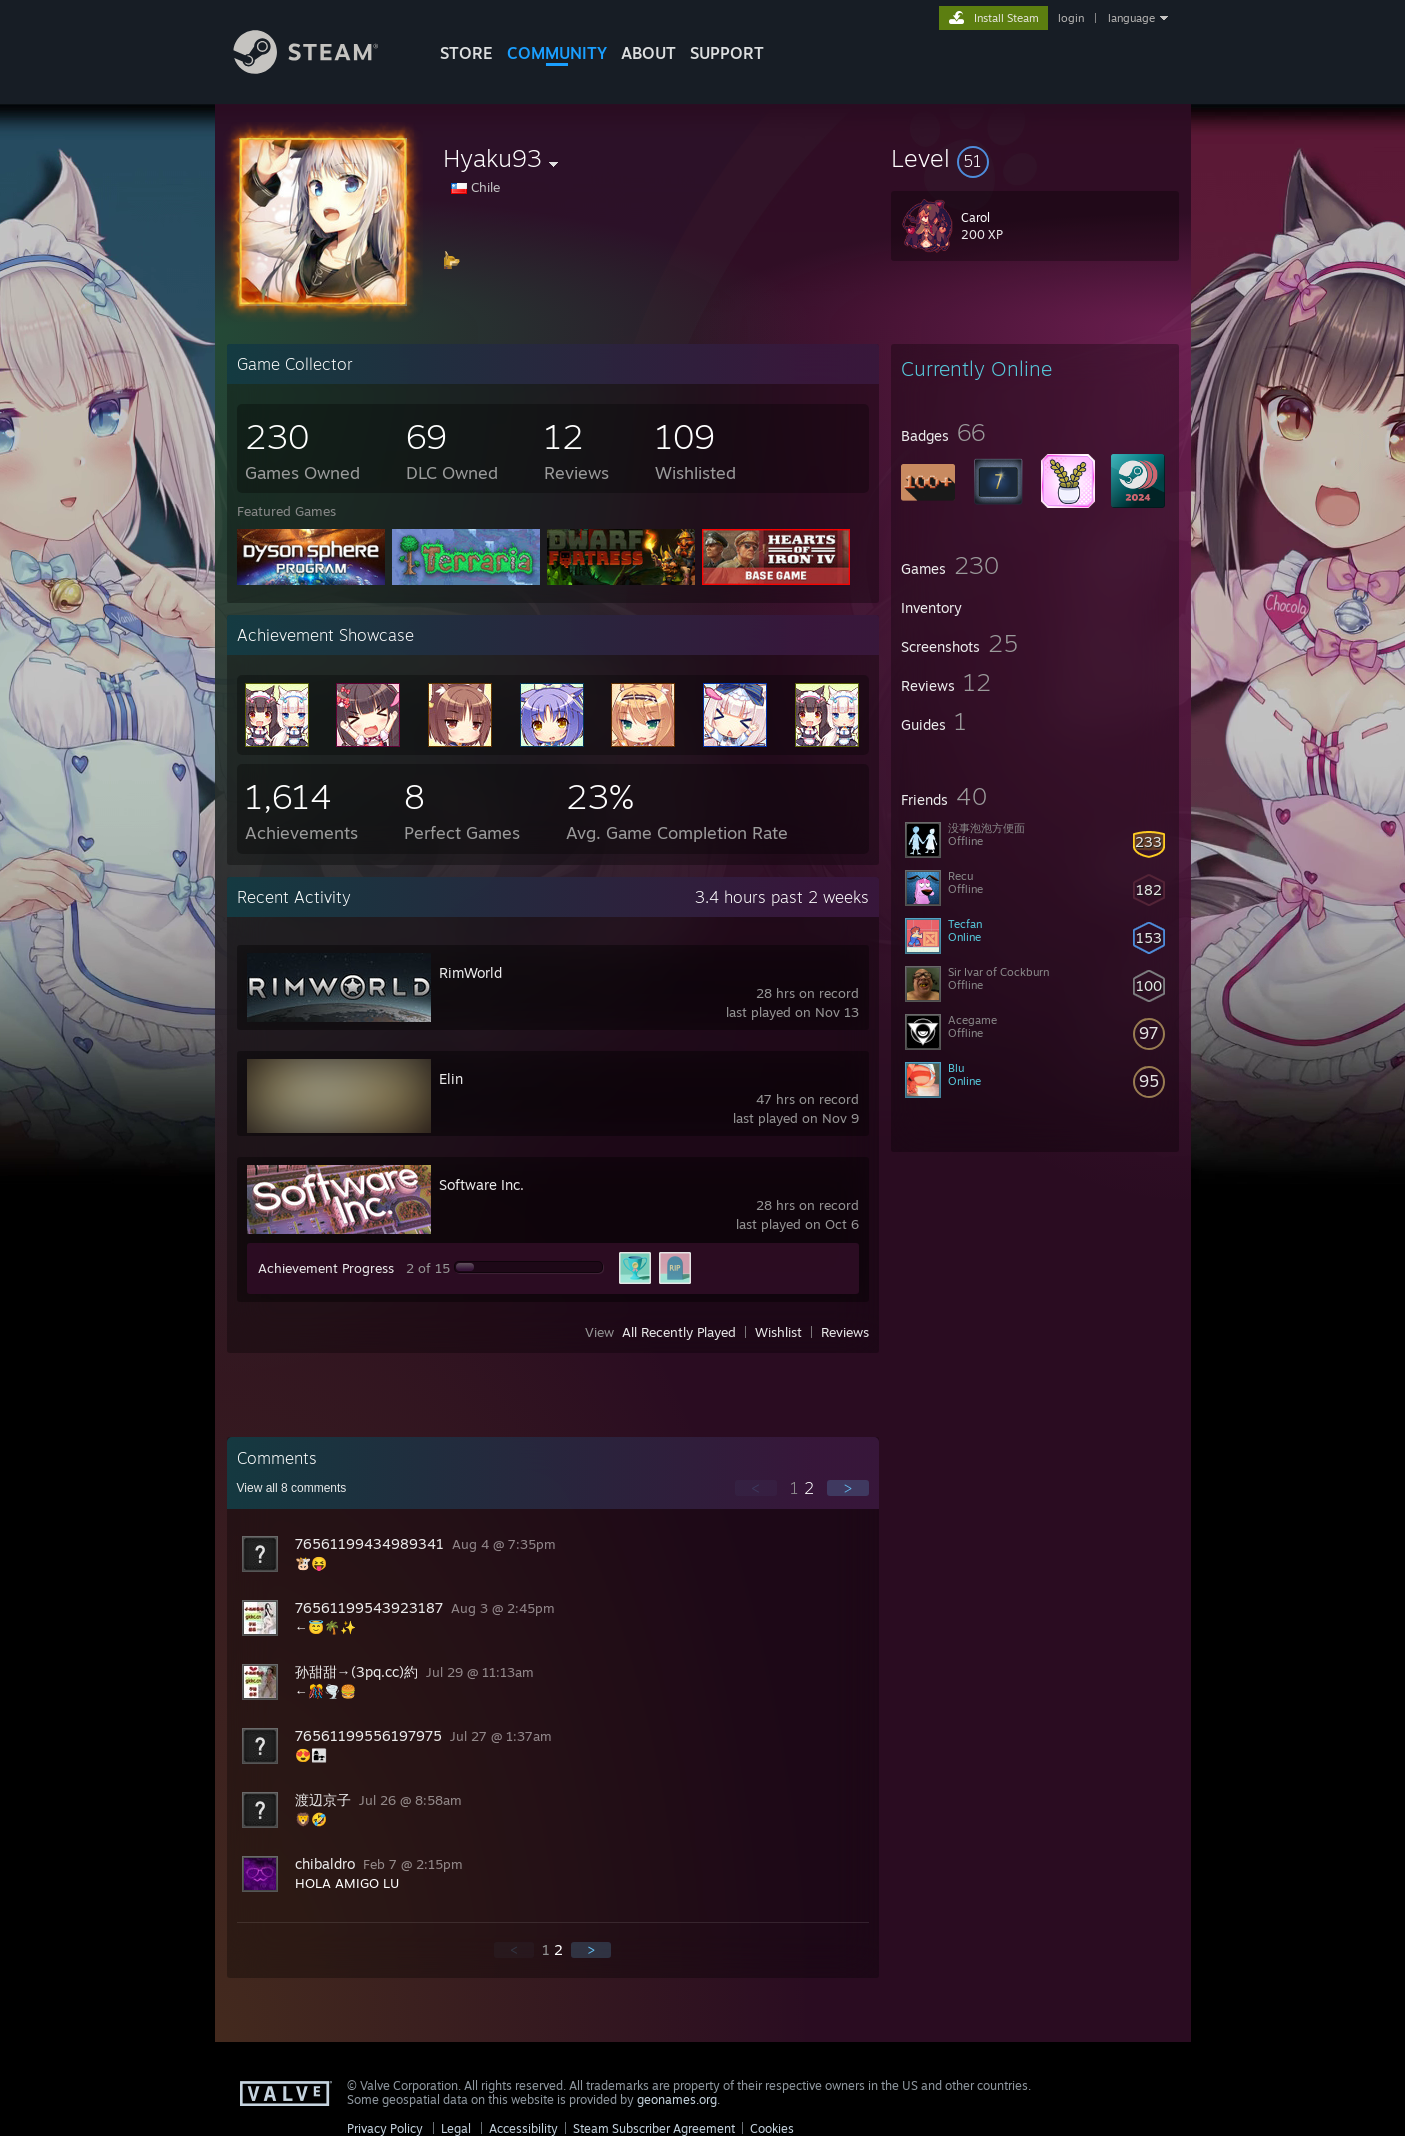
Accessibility (523, 2128)
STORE (466, 53)
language (1131, 18)
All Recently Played (679, 1332)
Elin (451, 1078)
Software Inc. (481, 1184)
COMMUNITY (557, 53)
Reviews (845, 1332)
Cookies (772, 2128)
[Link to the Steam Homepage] (321, 68)
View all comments (292, 1488)
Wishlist (778, 1332)
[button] (1035, 158)
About (648, 53)
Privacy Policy (385, 2128)
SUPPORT (727, 53)
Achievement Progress (326, 1268)
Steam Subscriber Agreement (654, 2128)
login (1071, 18)
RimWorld (470, 972)
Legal (456, 2128)
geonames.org (677, 2099)
